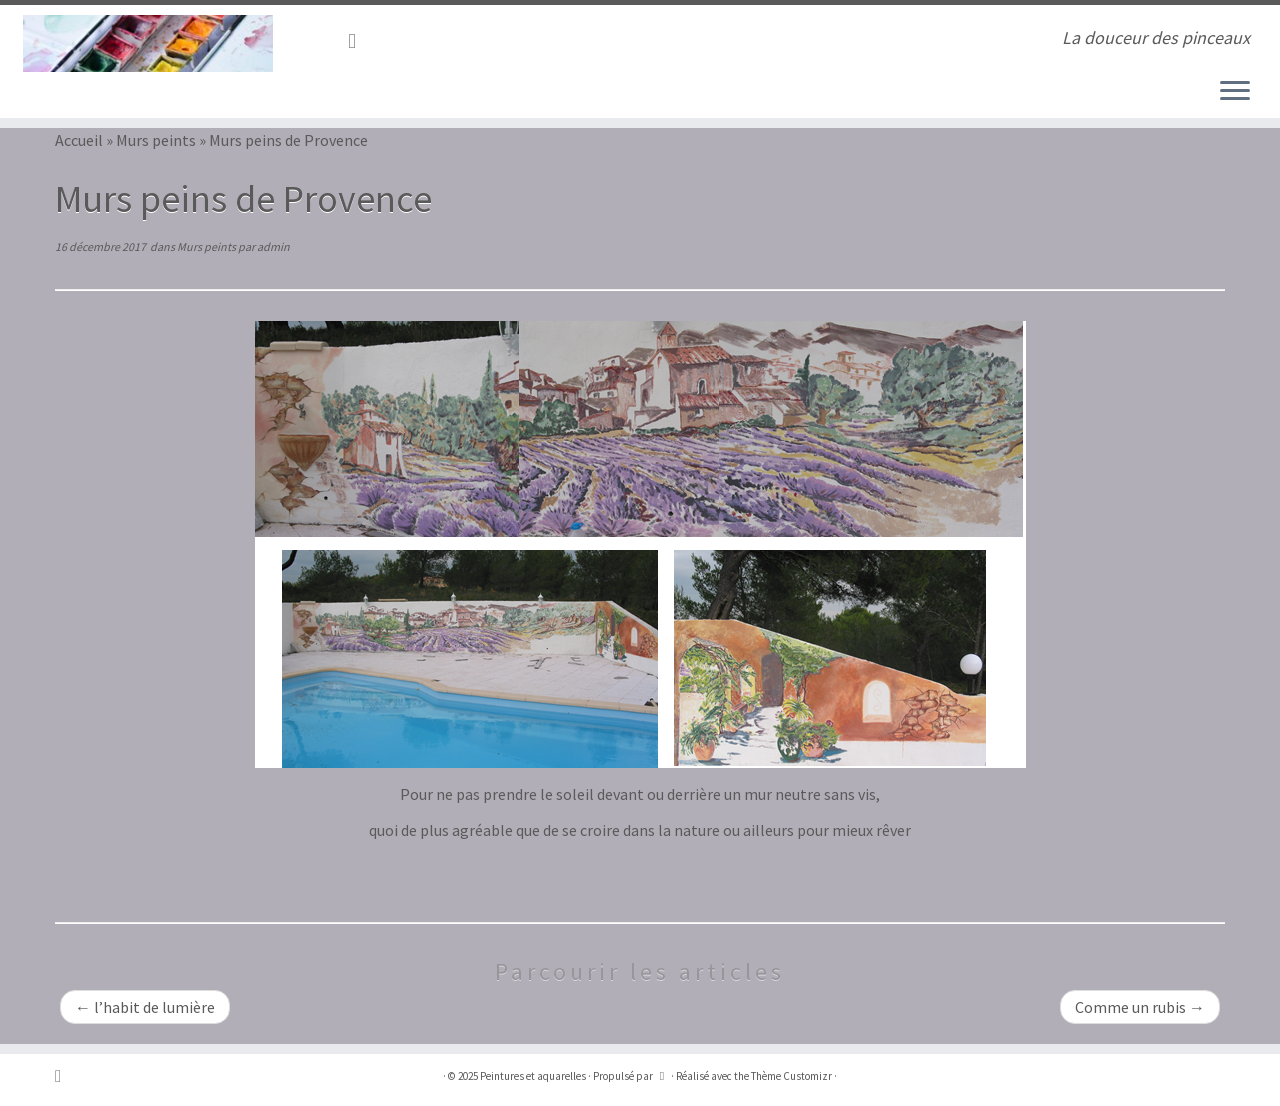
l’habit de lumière (145, 1007)
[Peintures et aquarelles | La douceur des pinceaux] (147, 43)
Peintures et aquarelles (533, 1076)
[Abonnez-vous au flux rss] (358, 41)
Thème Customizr (791, 1076)
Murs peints (156, 140)
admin (273, 246)
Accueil (79, 140)
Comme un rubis (1140, 1007)
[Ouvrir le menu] (1235, 92)
